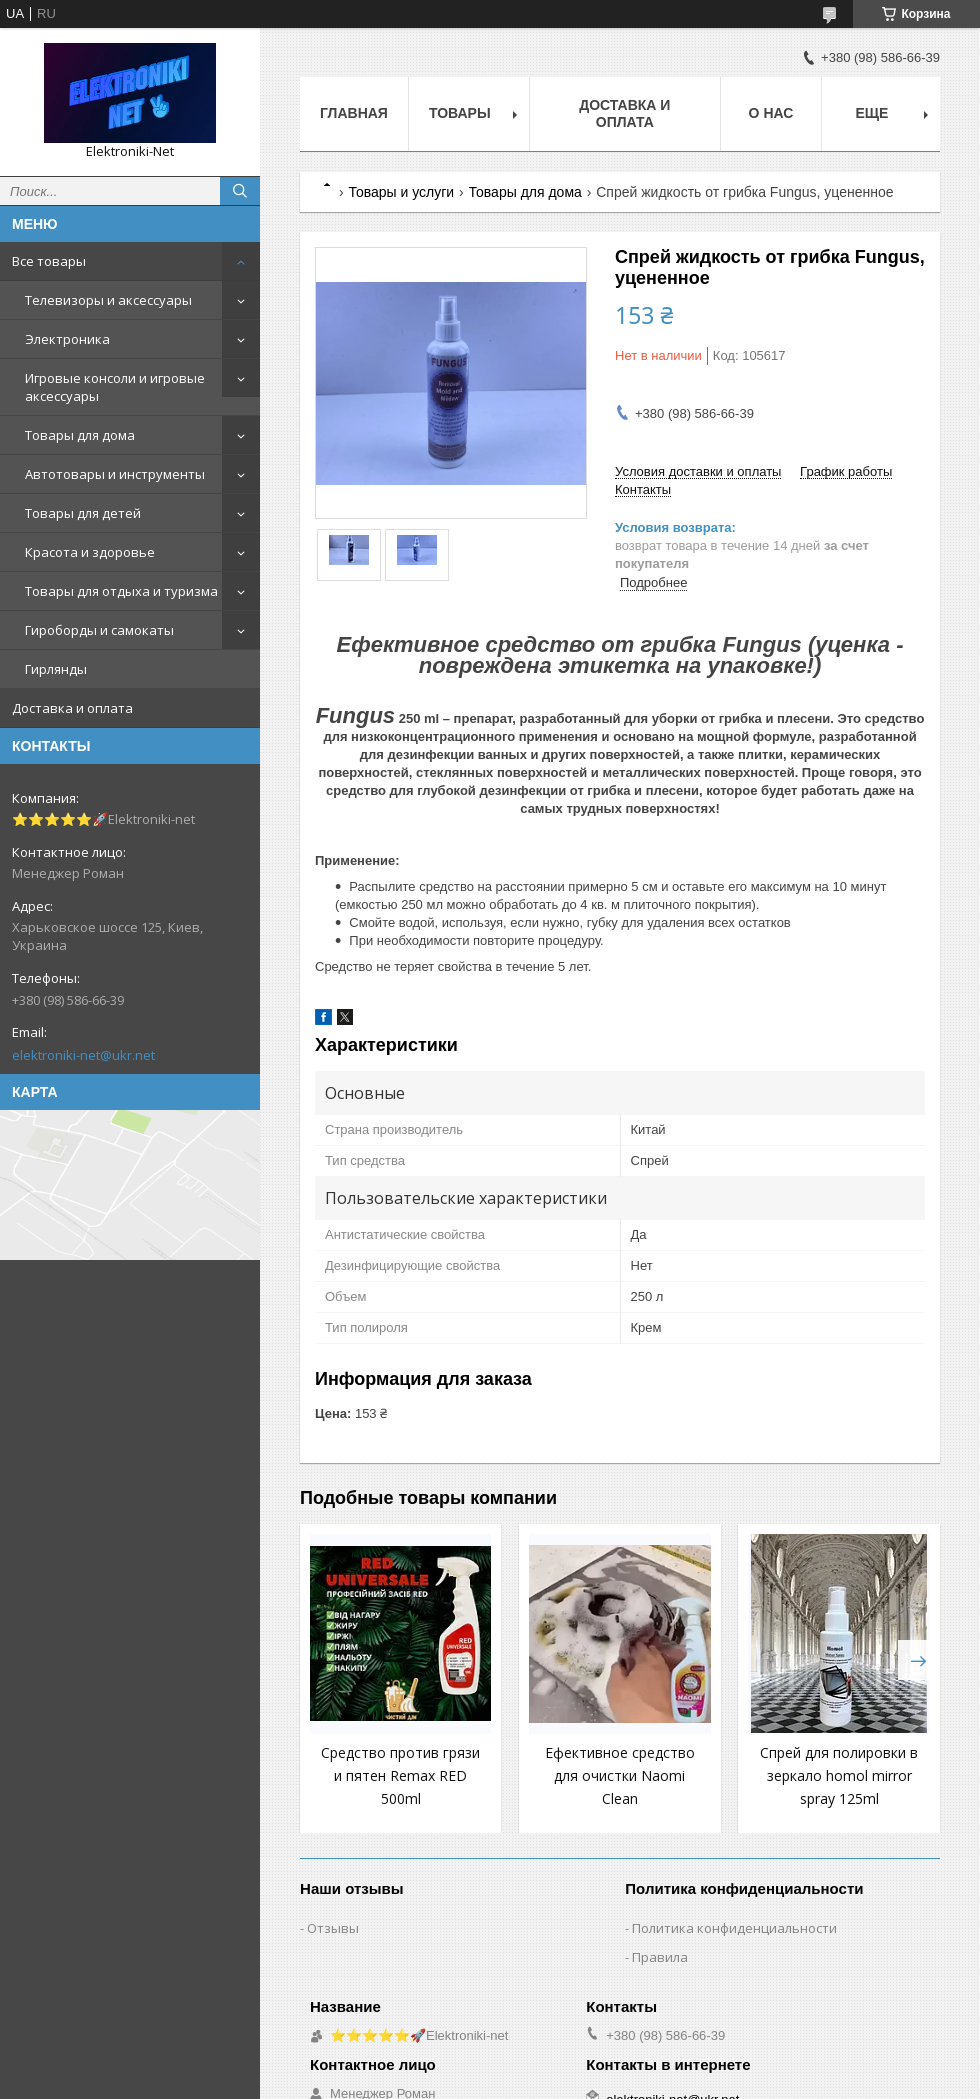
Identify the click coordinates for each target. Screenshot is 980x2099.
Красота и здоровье (90, 552)
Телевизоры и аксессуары (108, 300)
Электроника (67, 339)
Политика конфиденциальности (734, 1928)
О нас (771, 113)
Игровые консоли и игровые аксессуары (115, 387)
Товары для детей (83, 513)
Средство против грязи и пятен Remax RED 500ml (400, 1775)
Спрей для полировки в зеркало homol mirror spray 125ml (839, 1775)
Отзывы (333, 1928)
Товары (460, 113)
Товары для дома (80, 435)
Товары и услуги (401, 192)
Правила (660, 1957)
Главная (354, 113)
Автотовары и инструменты (115, 474)
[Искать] (240, 191)
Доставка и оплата (72, 708)
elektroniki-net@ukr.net (83, 1055)
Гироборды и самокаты (99, 630)
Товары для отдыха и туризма (121, 591)
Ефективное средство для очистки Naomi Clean (620, 1775)
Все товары (49, 261)
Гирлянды (56, 669)
